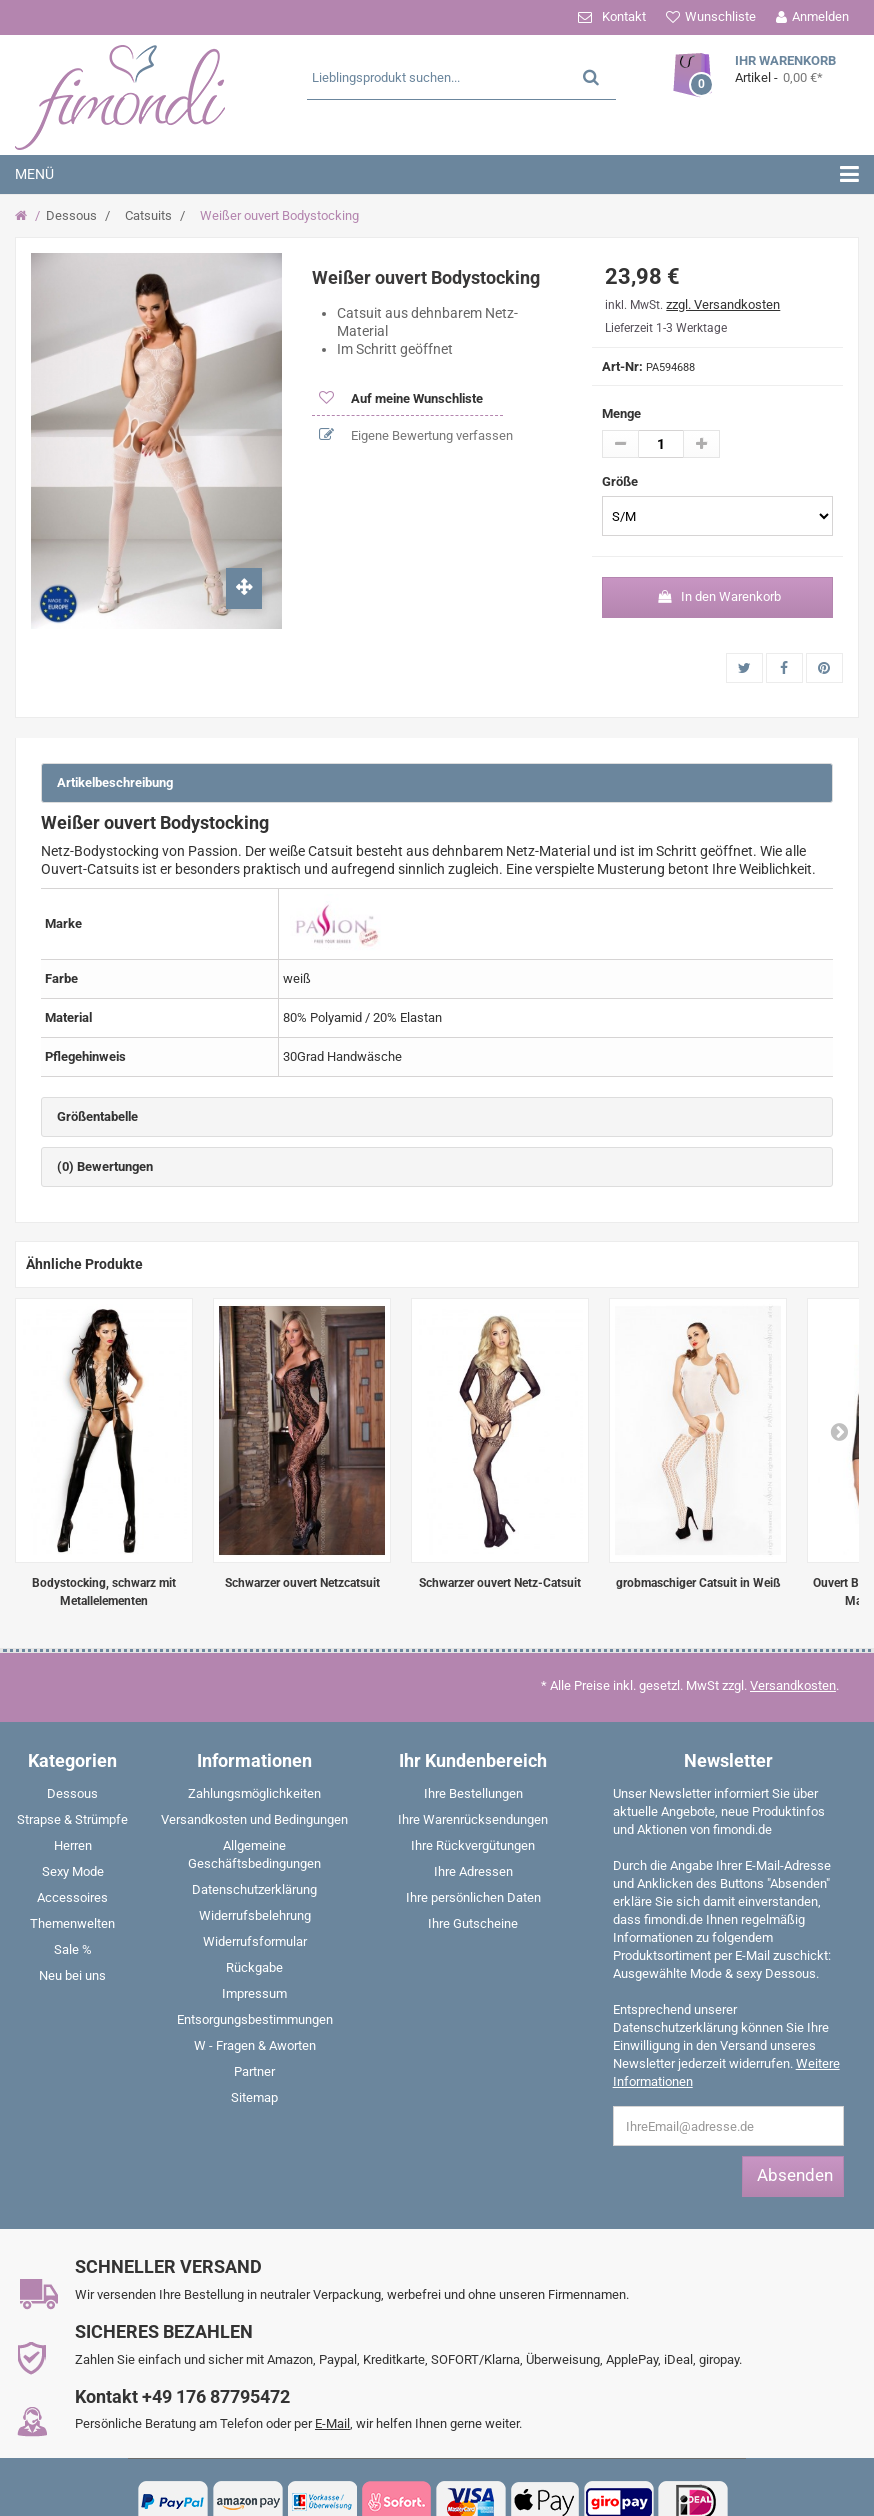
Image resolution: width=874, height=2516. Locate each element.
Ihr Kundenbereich (473, 1760)
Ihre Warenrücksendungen (473, 1819)
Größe (621, 481)
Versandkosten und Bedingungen (254, 1819)
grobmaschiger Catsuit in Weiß (698, 1583)
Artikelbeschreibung (115, 782)
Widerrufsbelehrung (255, 1915)
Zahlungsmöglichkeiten (254, 1793)
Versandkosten (793, 1685)
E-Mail (332, 2423)
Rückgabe (254, 1967)
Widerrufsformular (255, 1941)
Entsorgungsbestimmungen (255, 2019)
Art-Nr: (622, 366)
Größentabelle (97, 1116)
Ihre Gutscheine (473, 1923)
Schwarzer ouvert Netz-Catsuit (500, 1583)
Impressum (254, 1993)
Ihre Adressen (473, 1871)
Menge (621, 413)
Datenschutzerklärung (254, 1889)
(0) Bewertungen (105, 1166)
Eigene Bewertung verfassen (430, 435)
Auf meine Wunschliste (415, 398)
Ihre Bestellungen (473, 1793)
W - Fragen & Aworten (255, 2045)
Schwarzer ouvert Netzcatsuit (302, 1583)
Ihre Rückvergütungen (473, 1845)
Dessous (71, 215)
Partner (254, 2071)
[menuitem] (73, 1798)
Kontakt (624, 16)
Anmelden (820, 16)
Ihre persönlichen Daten (473, 1897)
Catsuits (148, 215)
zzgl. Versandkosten (723, 304)
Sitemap (254, 2097)
